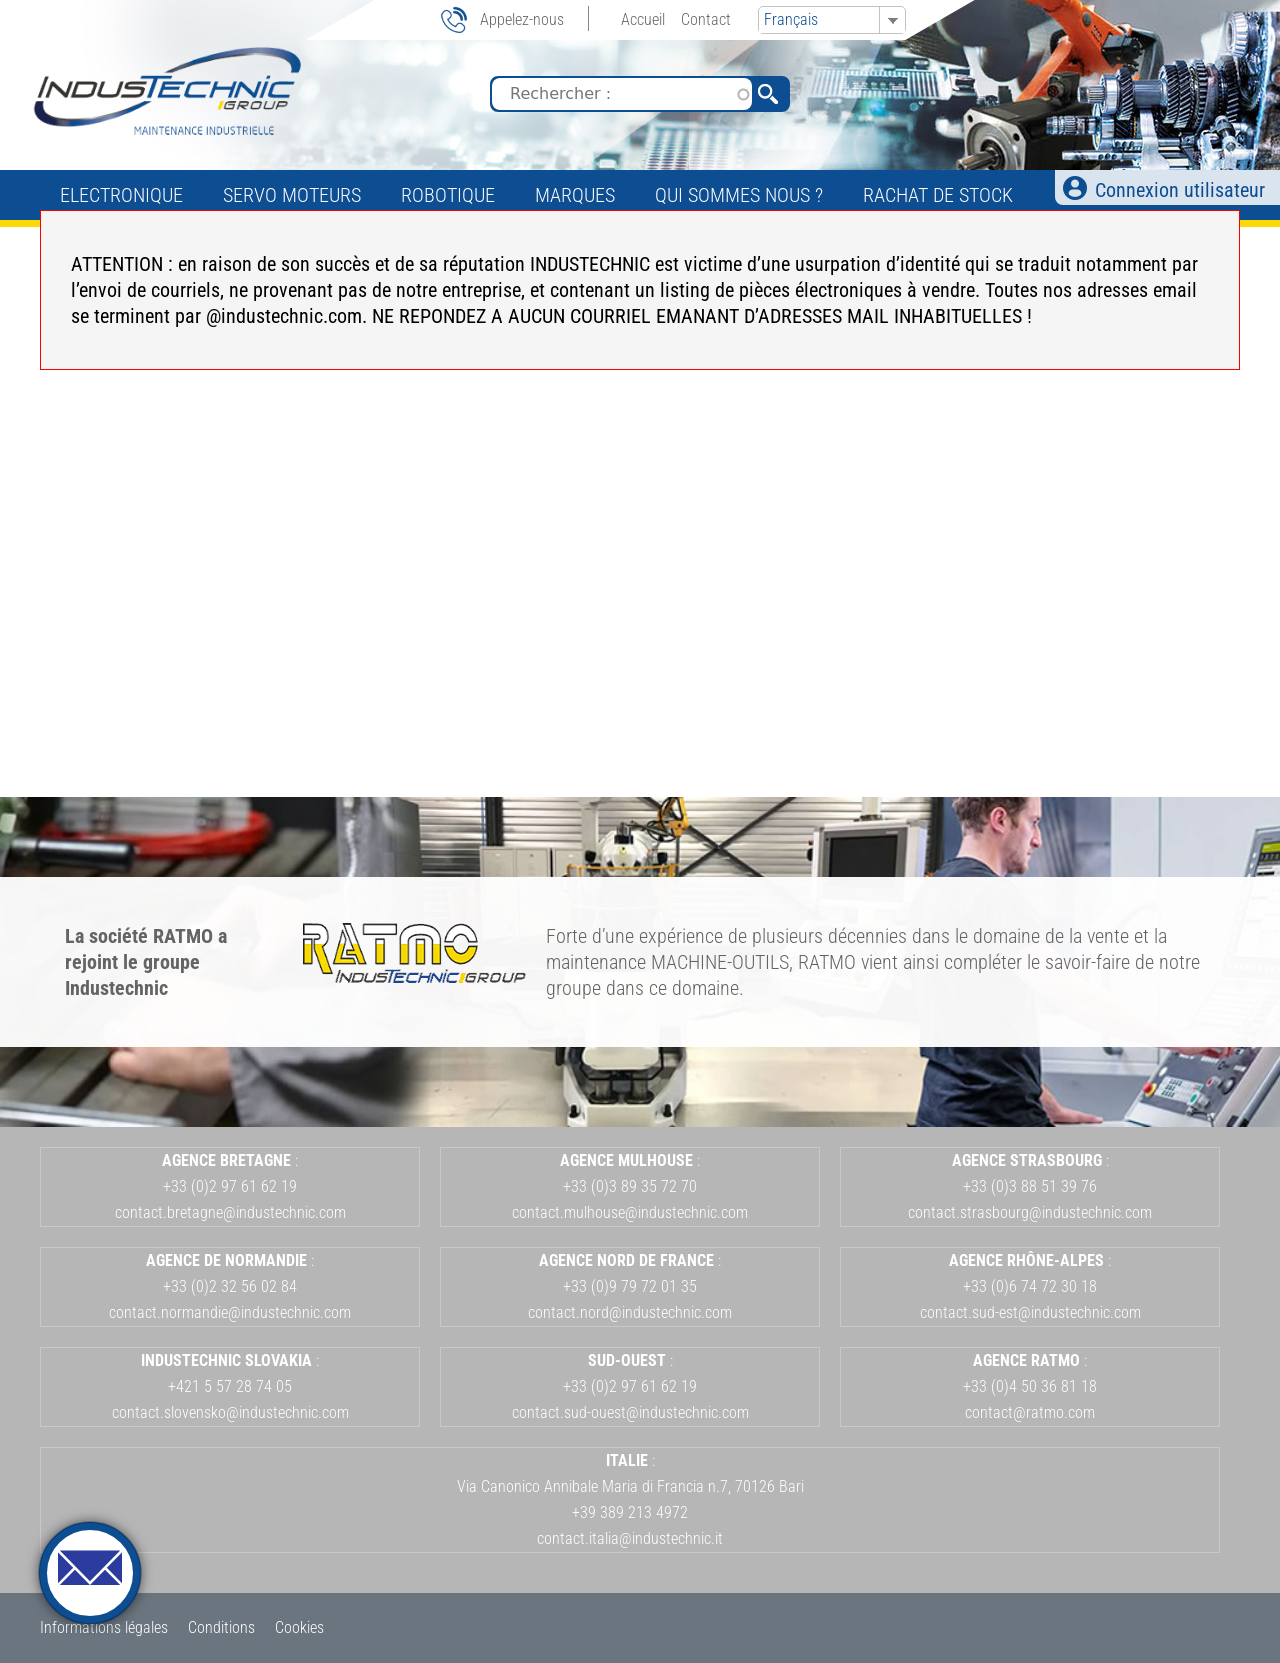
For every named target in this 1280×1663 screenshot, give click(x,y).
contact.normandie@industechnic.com (230, 1312)
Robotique (448, 195)
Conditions (221, 1627)
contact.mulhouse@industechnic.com (630, 1212)
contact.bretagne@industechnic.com (230, 1212)
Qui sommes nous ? (739, 195)
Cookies (299, 1627)
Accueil (643, 19)
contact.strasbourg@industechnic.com (1030, 1212)
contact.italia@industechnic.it (630, 1538)
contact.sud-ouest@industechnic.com (630, 1412)
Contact (706, 19)
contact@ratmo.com (1030, 1412)
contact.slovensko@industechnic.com (230, 1412)
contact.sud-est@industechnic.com (1030, 1312)
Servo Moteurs (292, 195)
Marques (575, 195)
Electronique (121, 195)
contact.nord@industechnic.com (630, 1312)
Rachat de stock (938, 195)
